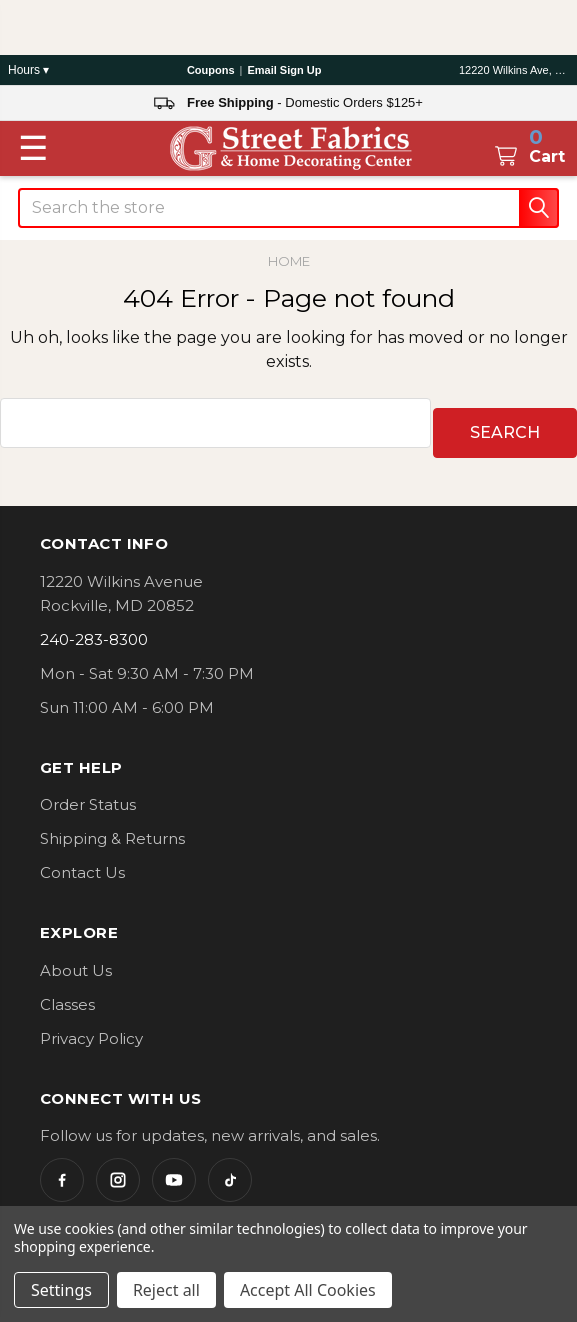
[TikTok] (230, 1170)
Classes (67, 994)
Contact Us (82, 862)
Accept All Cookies (308, 1290)
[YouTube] (174, 1170)
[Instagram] (118, 1170)
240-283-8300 (94, 629)
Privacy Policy (91, 1028)
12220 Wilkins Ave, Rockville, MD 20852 (514, 70)
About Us (76, 960)
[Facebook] (62, 1170)
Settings (61, 1290)
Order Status (88, 794)
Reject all (166, 1290)
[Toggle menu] (33, 148)
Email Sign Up (284, 70)
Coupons (211, 70)
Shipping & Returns (112, 828)
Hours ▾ (28, 70)
